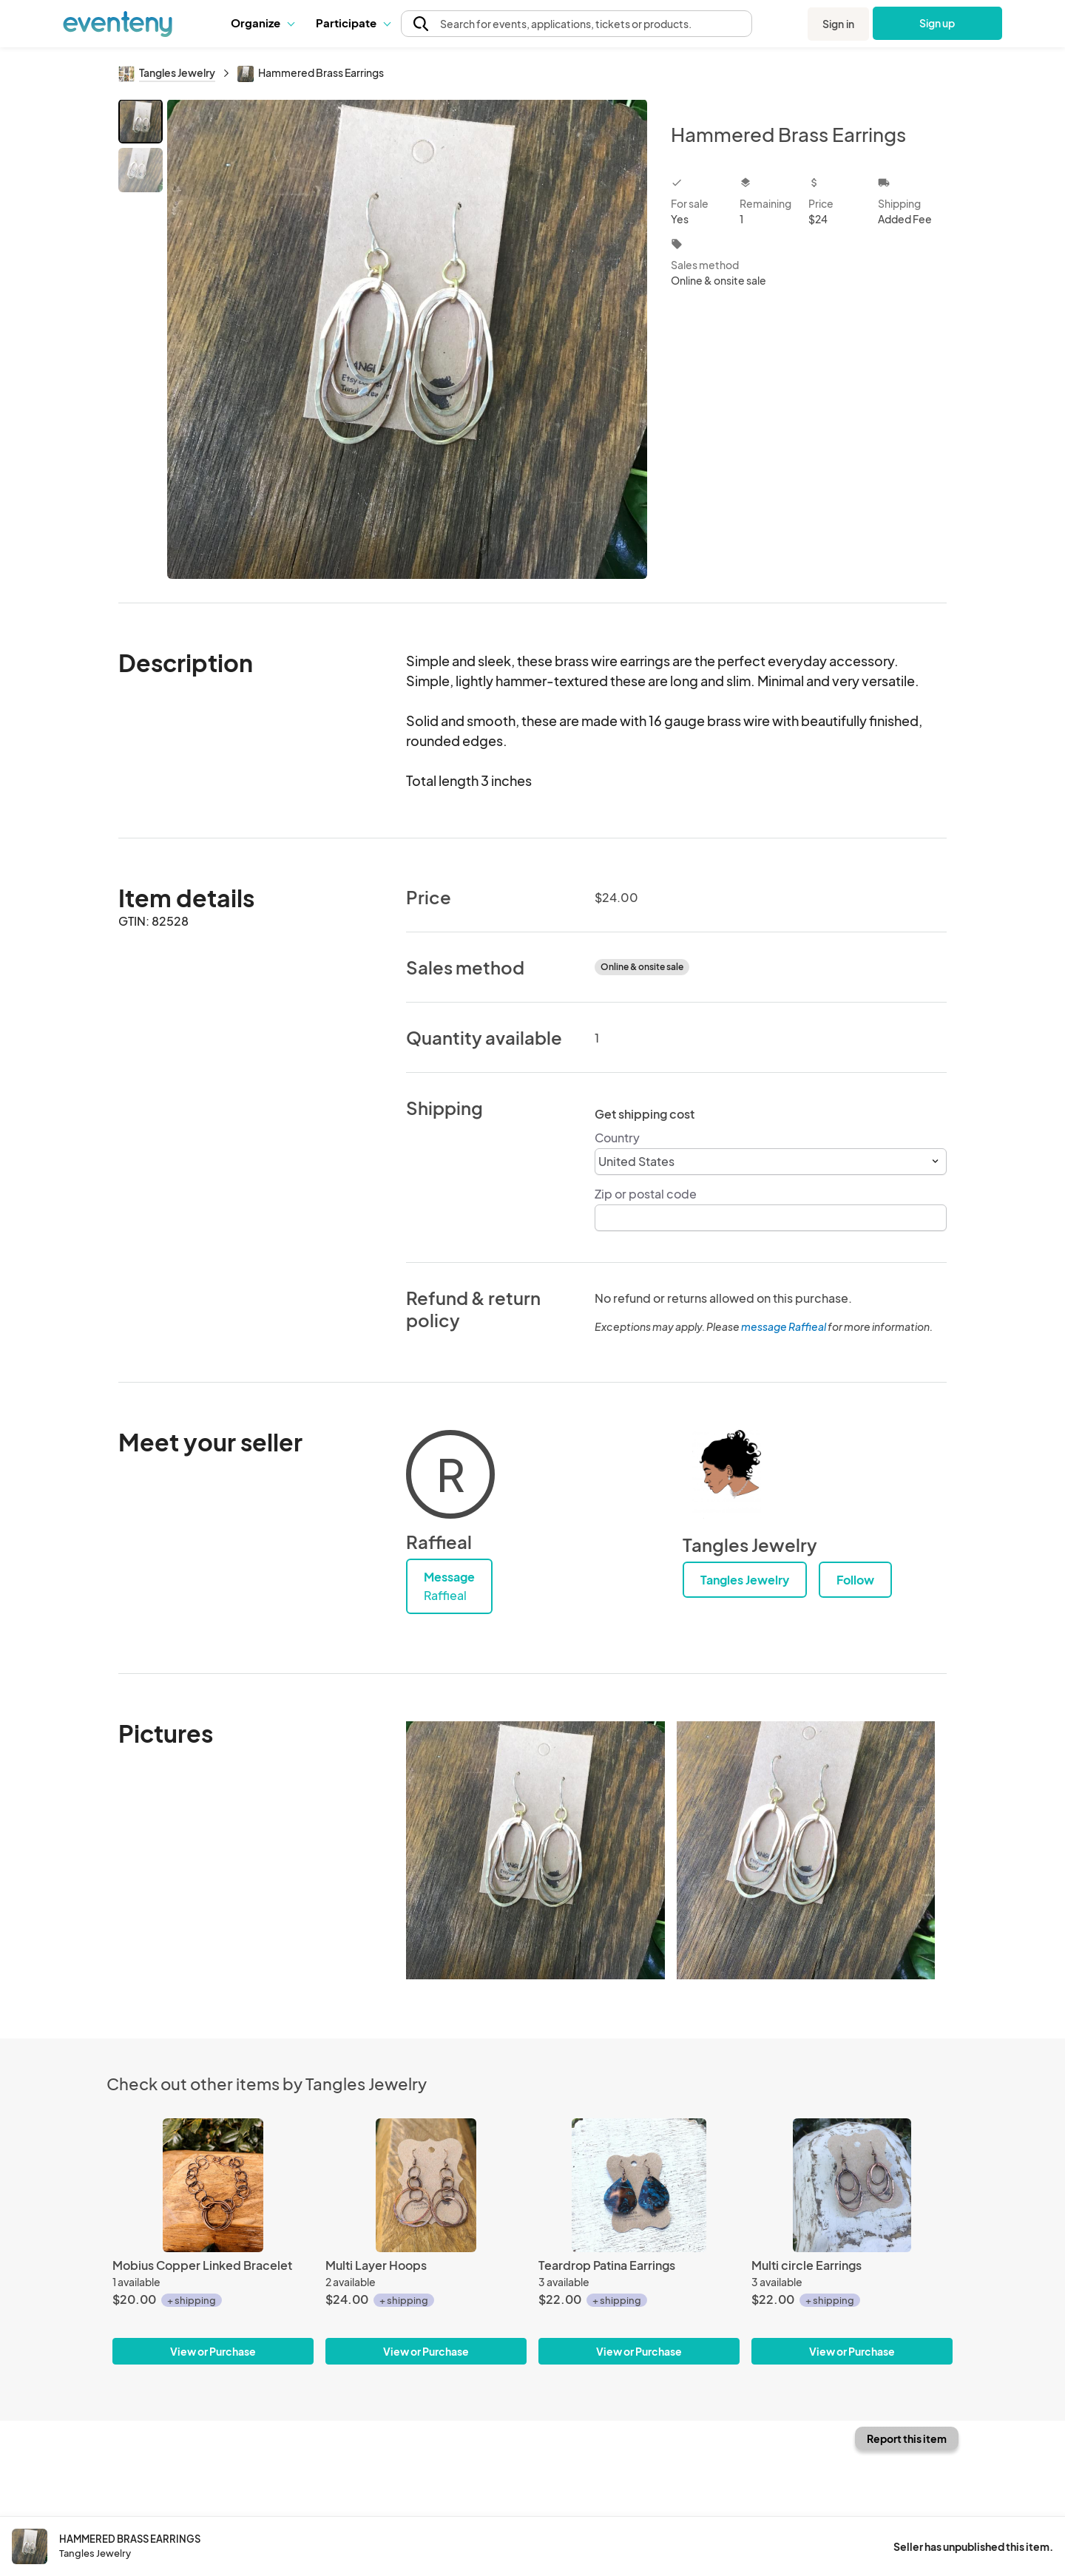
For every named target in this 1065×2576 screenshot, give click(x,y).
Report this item (907, 2438)
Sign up (937, 23)
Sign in (838, 23)
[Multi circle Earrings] (852, 2185)
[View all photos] (407, 339)
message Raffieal (783, 1326)
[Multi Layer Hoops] (426, 2185)
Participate (353, 23)
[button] (262, 23)
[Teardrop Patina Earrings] (639, 2185)
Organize (262, 23)
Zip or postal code (646, 1193)
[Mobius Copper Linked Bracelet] (213, 2185)
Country (617, 1137)
